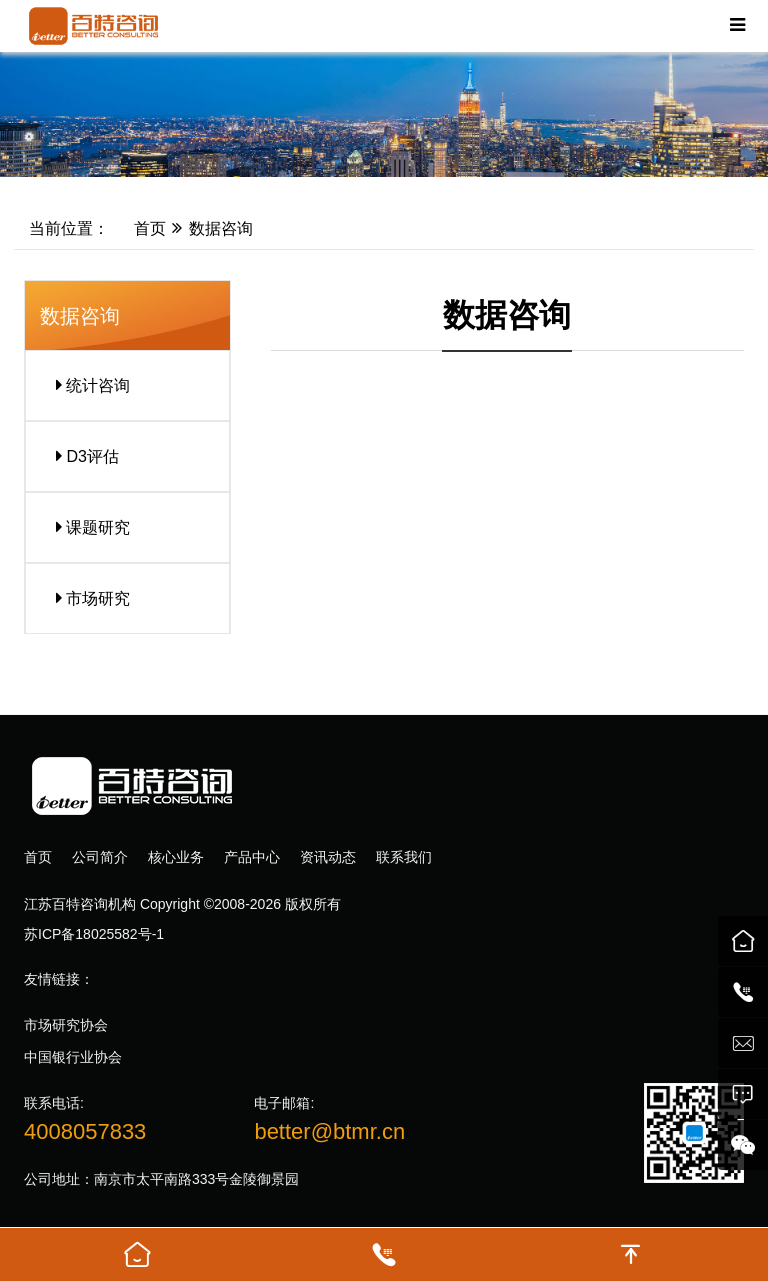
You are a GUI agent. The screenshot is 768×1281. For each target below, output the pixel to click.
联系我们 (404, 857)
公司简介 (100, 857)
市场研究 (85, 598)
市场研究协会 (66, 1025)
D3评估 (80, 456)
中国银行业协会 (73, 1057)
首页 (139, 228)
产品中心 (252, 857)
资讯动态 (328, 857)
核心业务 (176, 857)
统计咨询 (85, 385)
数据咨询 (221, 228)
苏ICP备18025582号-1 (94, 934)
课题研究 (85, 527)
